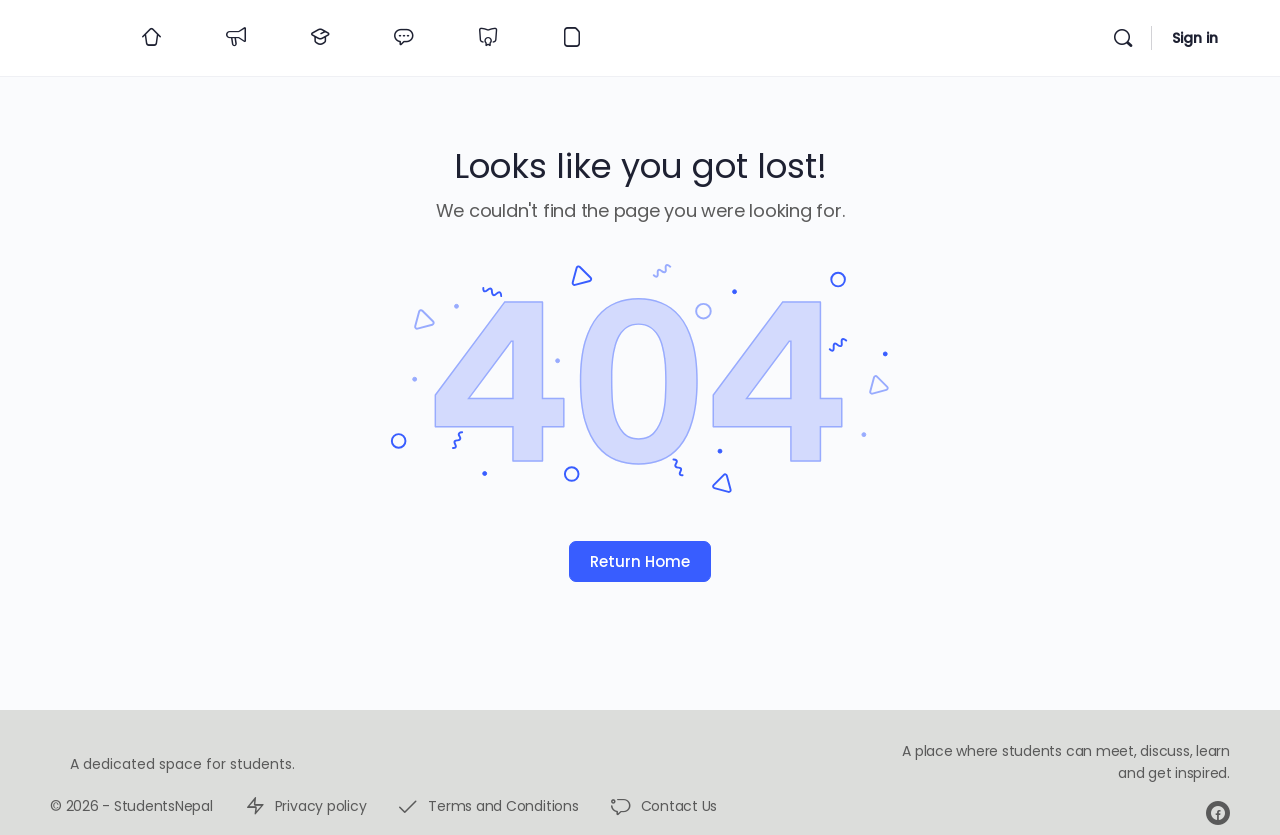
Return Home (640, 561)
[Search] (1123, 38)
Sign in (1195, 38)
